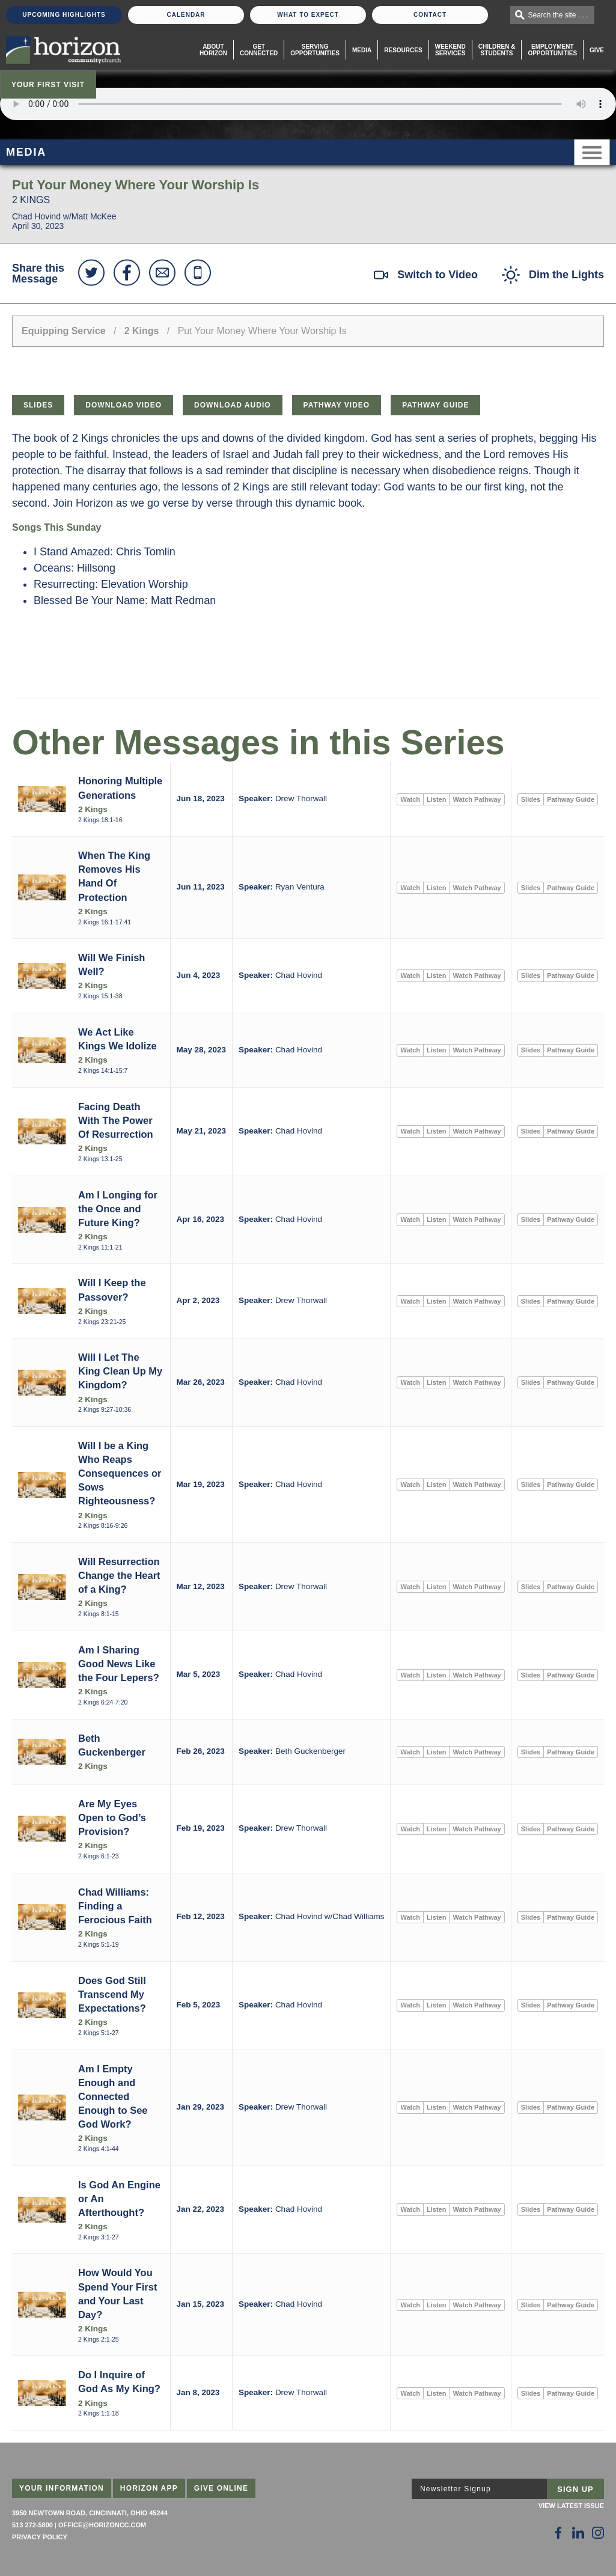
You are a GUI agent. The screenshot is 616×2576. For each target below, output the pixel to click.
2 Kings (141, 331)
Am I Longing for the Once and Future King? (117, 1208)
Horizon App (149, 2488)
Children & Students (497, 49)
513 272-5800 (32, 2525)
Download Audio (232, 405)
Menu (592, 152)
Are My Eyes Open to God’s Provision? (112, 1817)
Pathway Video (336, 405)
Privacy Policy (39, 2537)
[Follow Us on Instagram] (598, 2533)
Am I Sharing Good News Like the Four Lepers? (118, 1663)
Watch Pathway (477, 799)
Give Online (221, 2488)
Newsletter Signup (455, 2489)
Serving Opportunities (315, 49)
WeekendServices (450, 49)
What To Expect (308, 14)
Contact (430, 14)
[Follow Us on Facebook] (558, 2533)
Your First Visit (48, 85)
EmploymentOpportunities (552, 49)
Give (597, 50)
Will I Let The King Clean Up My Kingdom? (120, 1371)
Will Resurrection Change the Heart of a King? (119, 1575)
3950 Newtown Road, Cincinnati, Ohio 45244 (90, 2512)
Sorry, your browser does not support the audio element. (308, 104)
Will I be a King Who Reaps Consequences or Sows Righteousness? (119, 1473)
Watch (410, 799)
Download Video (123, 405)
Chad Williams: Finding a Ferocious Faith (115, 1906)
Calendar (185, 14)
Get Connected (259, 49)
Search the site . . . (558, 15)
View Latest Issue (571, 2505)
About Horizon (213, 49)
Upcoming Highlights (63, 14)
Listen (436, 799)
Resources (403, 50)
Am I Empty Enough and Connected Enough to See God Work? (113, 2096)
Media (361, 50)
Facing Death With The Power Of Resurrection (115, 1120)
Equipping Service (64, 331)
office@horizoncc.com (102, 2525)
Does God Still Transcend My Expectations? (112, 1994)
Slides (38, 405)
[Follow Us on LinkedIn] (578, 2533)
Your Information (61, 2488)
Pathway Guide (435, 405)
